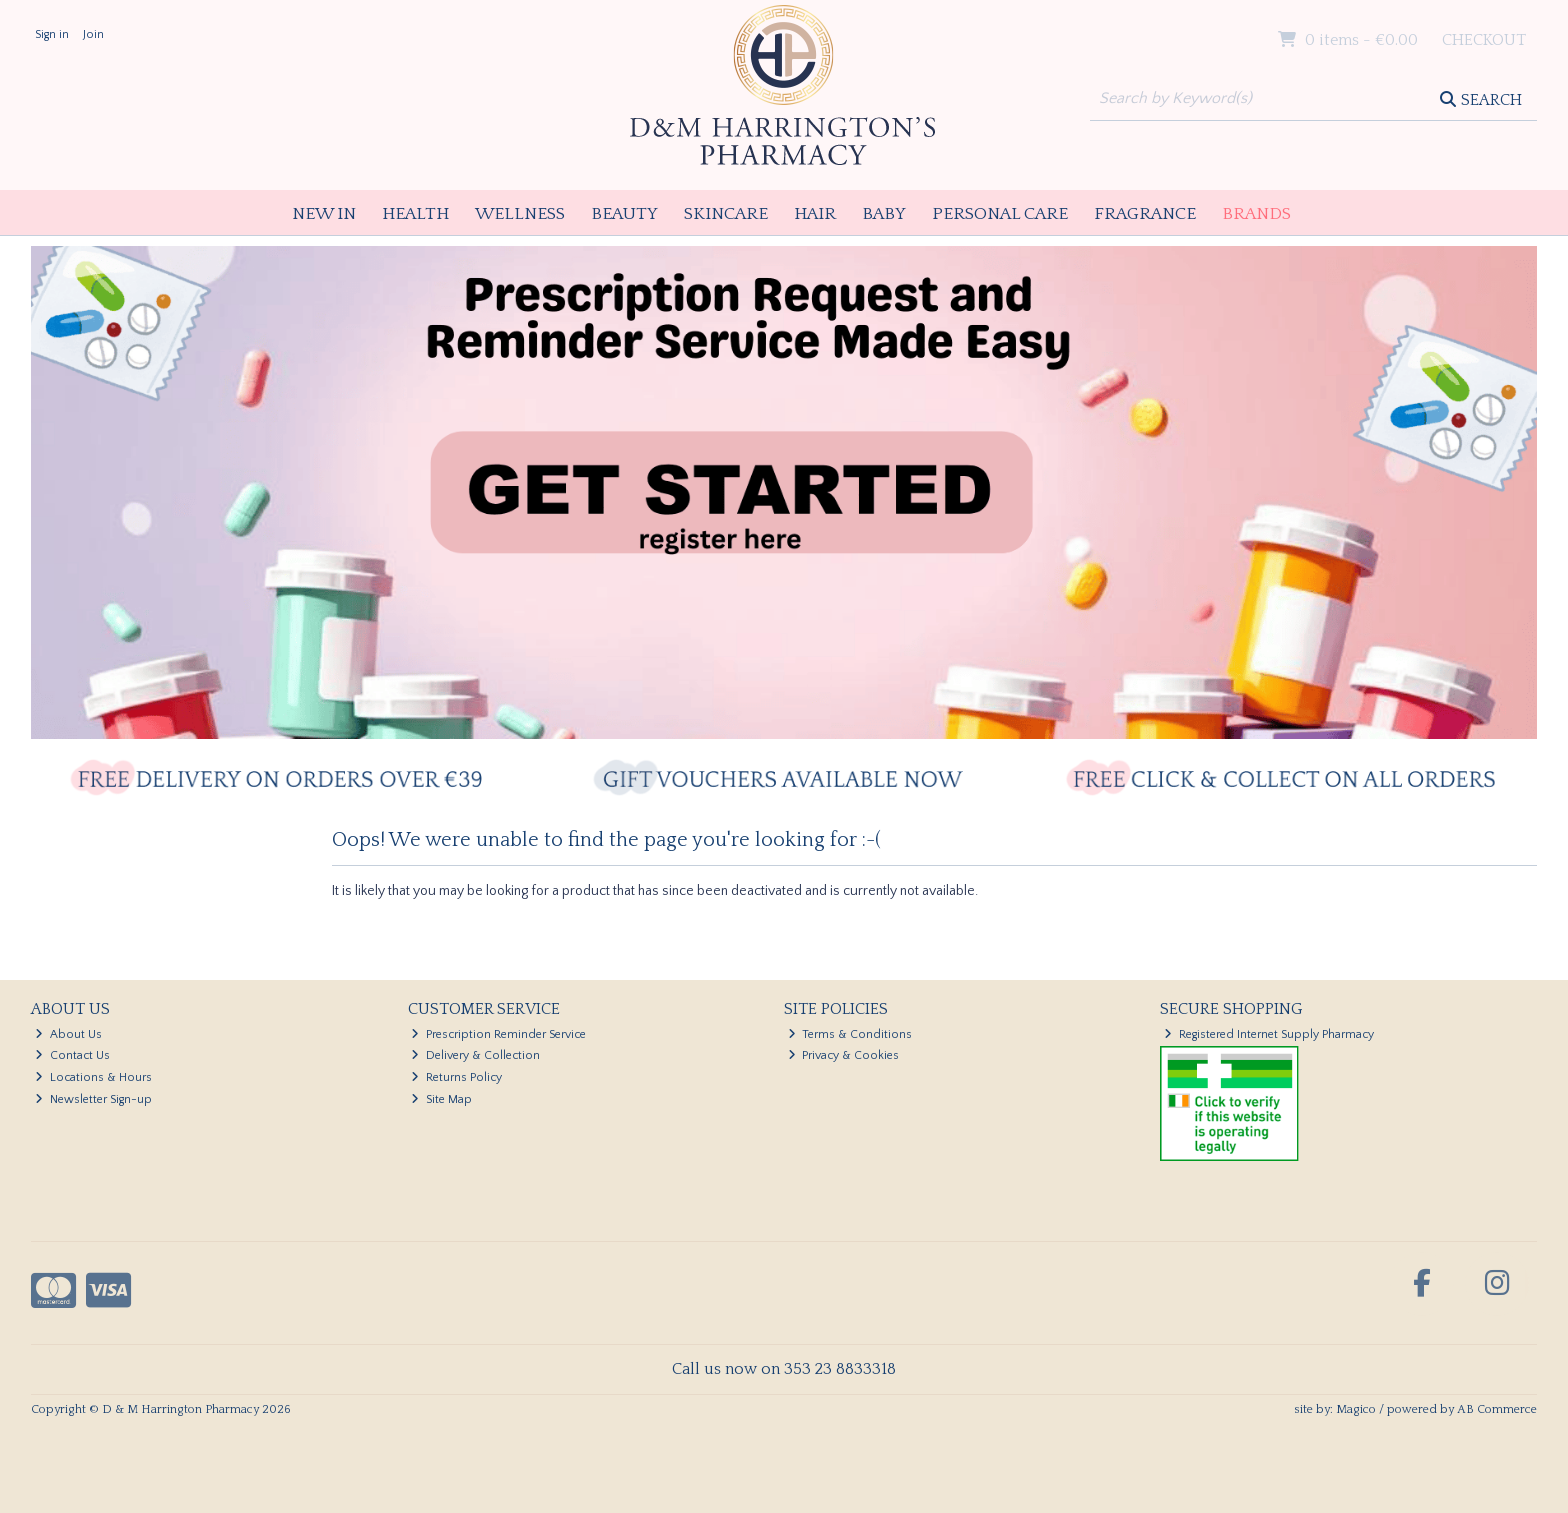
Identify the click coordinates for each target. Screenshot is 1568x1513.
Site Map (441, 1099)
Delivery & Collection (475, 1055)
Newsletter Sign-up (93, 1099)
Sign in (52, 34)
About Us (68, 1034)
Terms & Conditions (850, 1034)
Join (93, 34)
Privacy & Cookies (844, 1055)
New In (324, 214)
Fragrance (1145, 214)
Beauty (624, 214)
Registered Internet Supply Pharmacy (1269, 1034)
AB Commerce (1497, 1409)
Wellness (520, 214)
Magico (1356, 1409)
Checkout (1484, 40)
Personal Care (1000, 214)
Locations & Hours (93, 1077)
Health (415, 214)
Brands (1256, 214)
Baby (884, 214)
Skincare (726, 214)
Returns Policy (456, 1077)
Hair (815, 214)
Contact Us (72, 1055)
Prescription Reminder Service (498, 1034)
